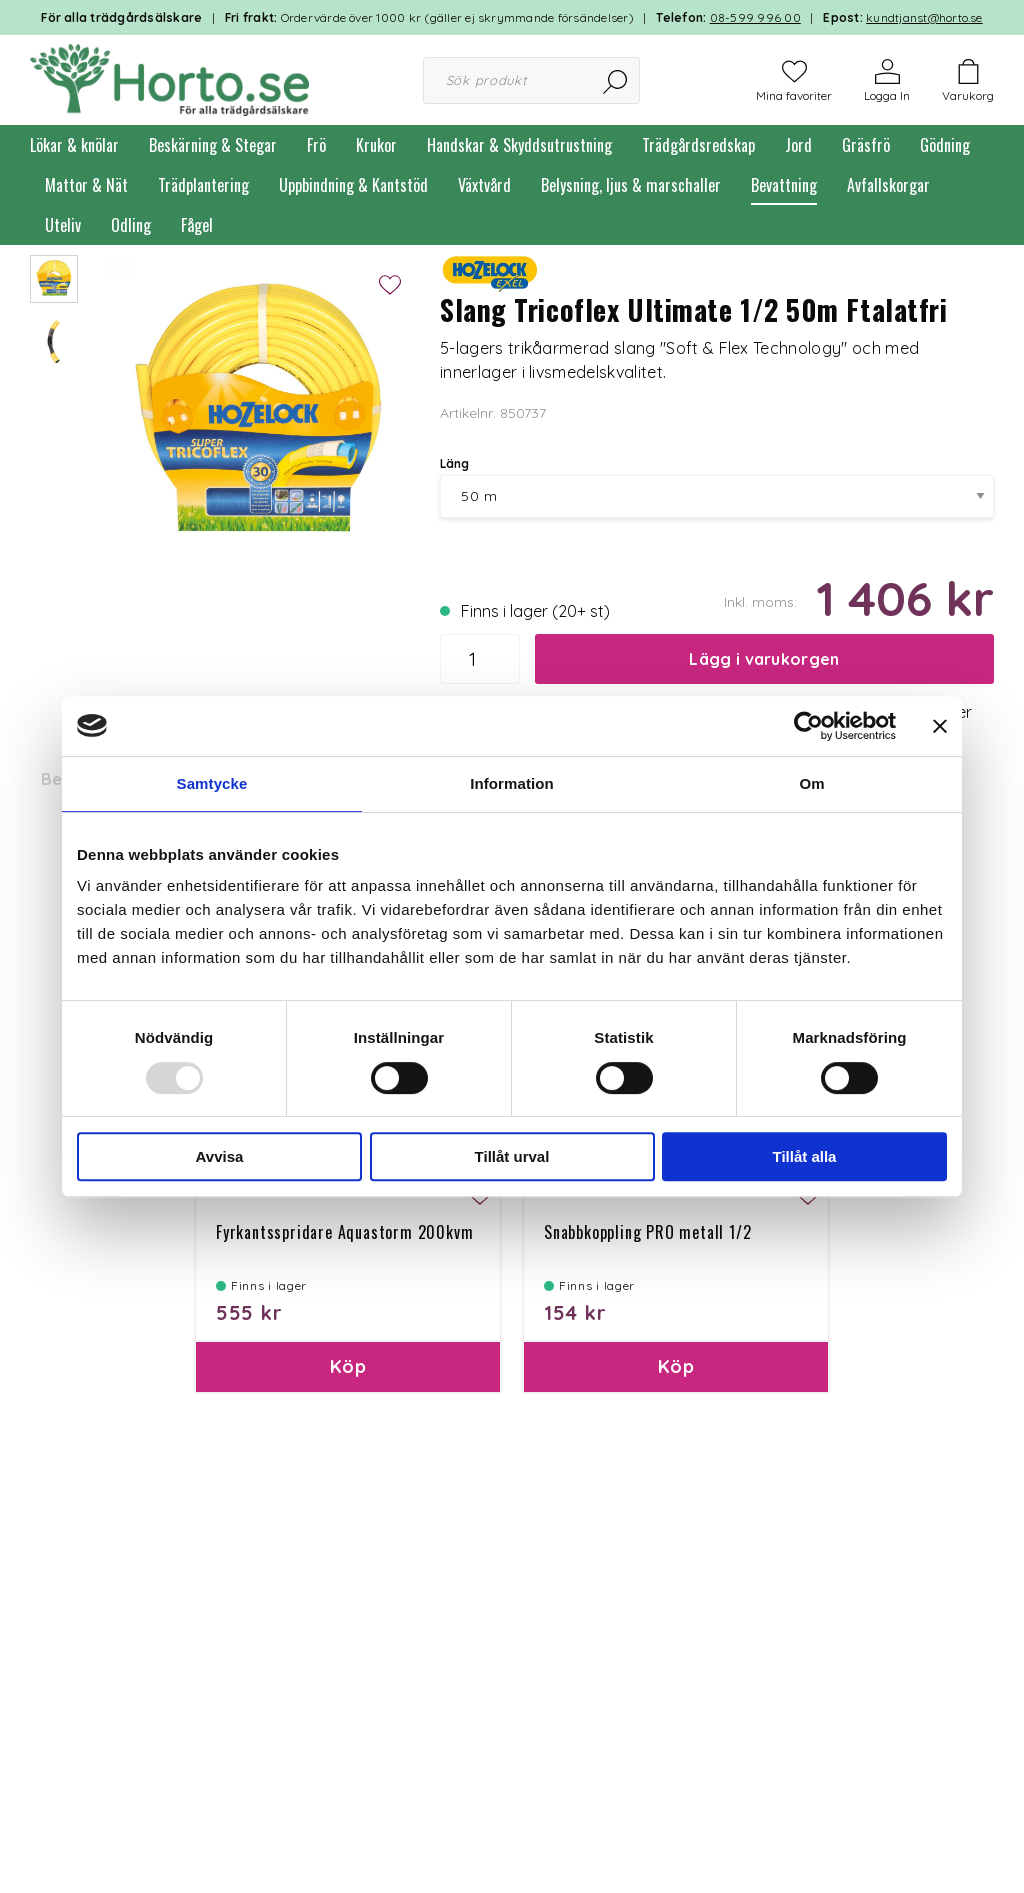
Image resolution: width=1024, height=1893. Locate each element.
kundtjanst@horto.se (924, 17)
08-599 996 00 (755, 17)
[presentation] (54, 279)
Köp (348, 1366)
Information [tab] (512, 783)
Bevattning (784, 185)
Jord (798, 145)
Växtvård (484, 185)
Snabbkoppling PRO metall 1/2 (647, 1232)
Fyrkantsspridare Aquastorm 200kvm (344, 1232)
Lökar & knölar (74, 145)
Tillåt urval (512, 1156)
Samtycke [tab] (212, 783)
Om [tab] (811, 783)
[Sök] (616, 80)
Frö (316, 145)
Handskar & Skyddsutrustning (519, 145)
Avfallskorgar (888, 185)
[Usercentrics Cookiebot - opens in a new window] (808, 726)
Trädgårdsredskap (698, 145)
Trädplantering (203, 185)
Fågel (197, 225)
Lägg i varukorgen (764, 659)
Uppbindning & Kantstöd (353, 185)
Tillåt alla (805, 1156)
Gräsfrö (866, 145)
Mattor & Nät (86, 185)
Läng (454, 463)
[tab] (54, 279)
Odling (131, 225)
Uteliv (63, 225)
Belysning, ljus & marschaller (631, 185)
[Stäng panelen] (940, 726)
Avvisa (220, 1156)
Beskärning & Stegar (213, 145)
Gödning (945, 145)
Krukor (376, 145)
